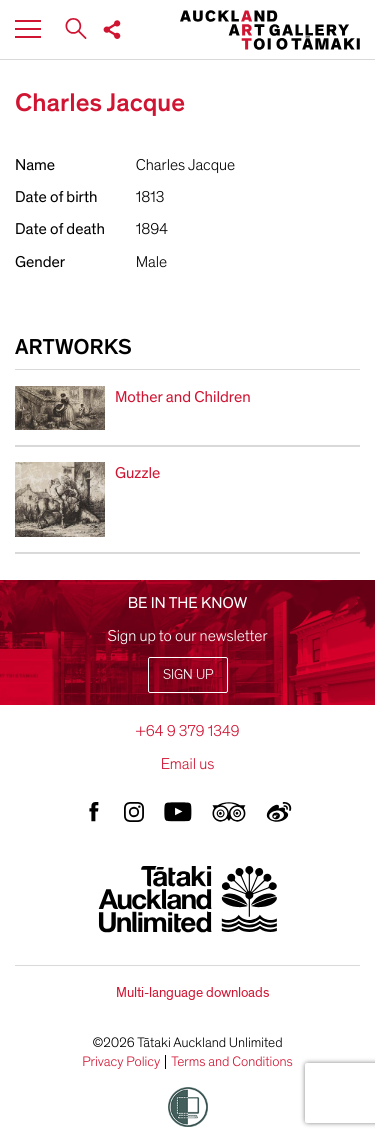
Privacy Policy (121, 1062)
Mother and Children (183, 397)
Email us (188, 764)
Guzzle (137, 473)
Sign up (188, 674)
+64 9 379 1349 (187, 731)
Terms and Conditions (232, 1062)
